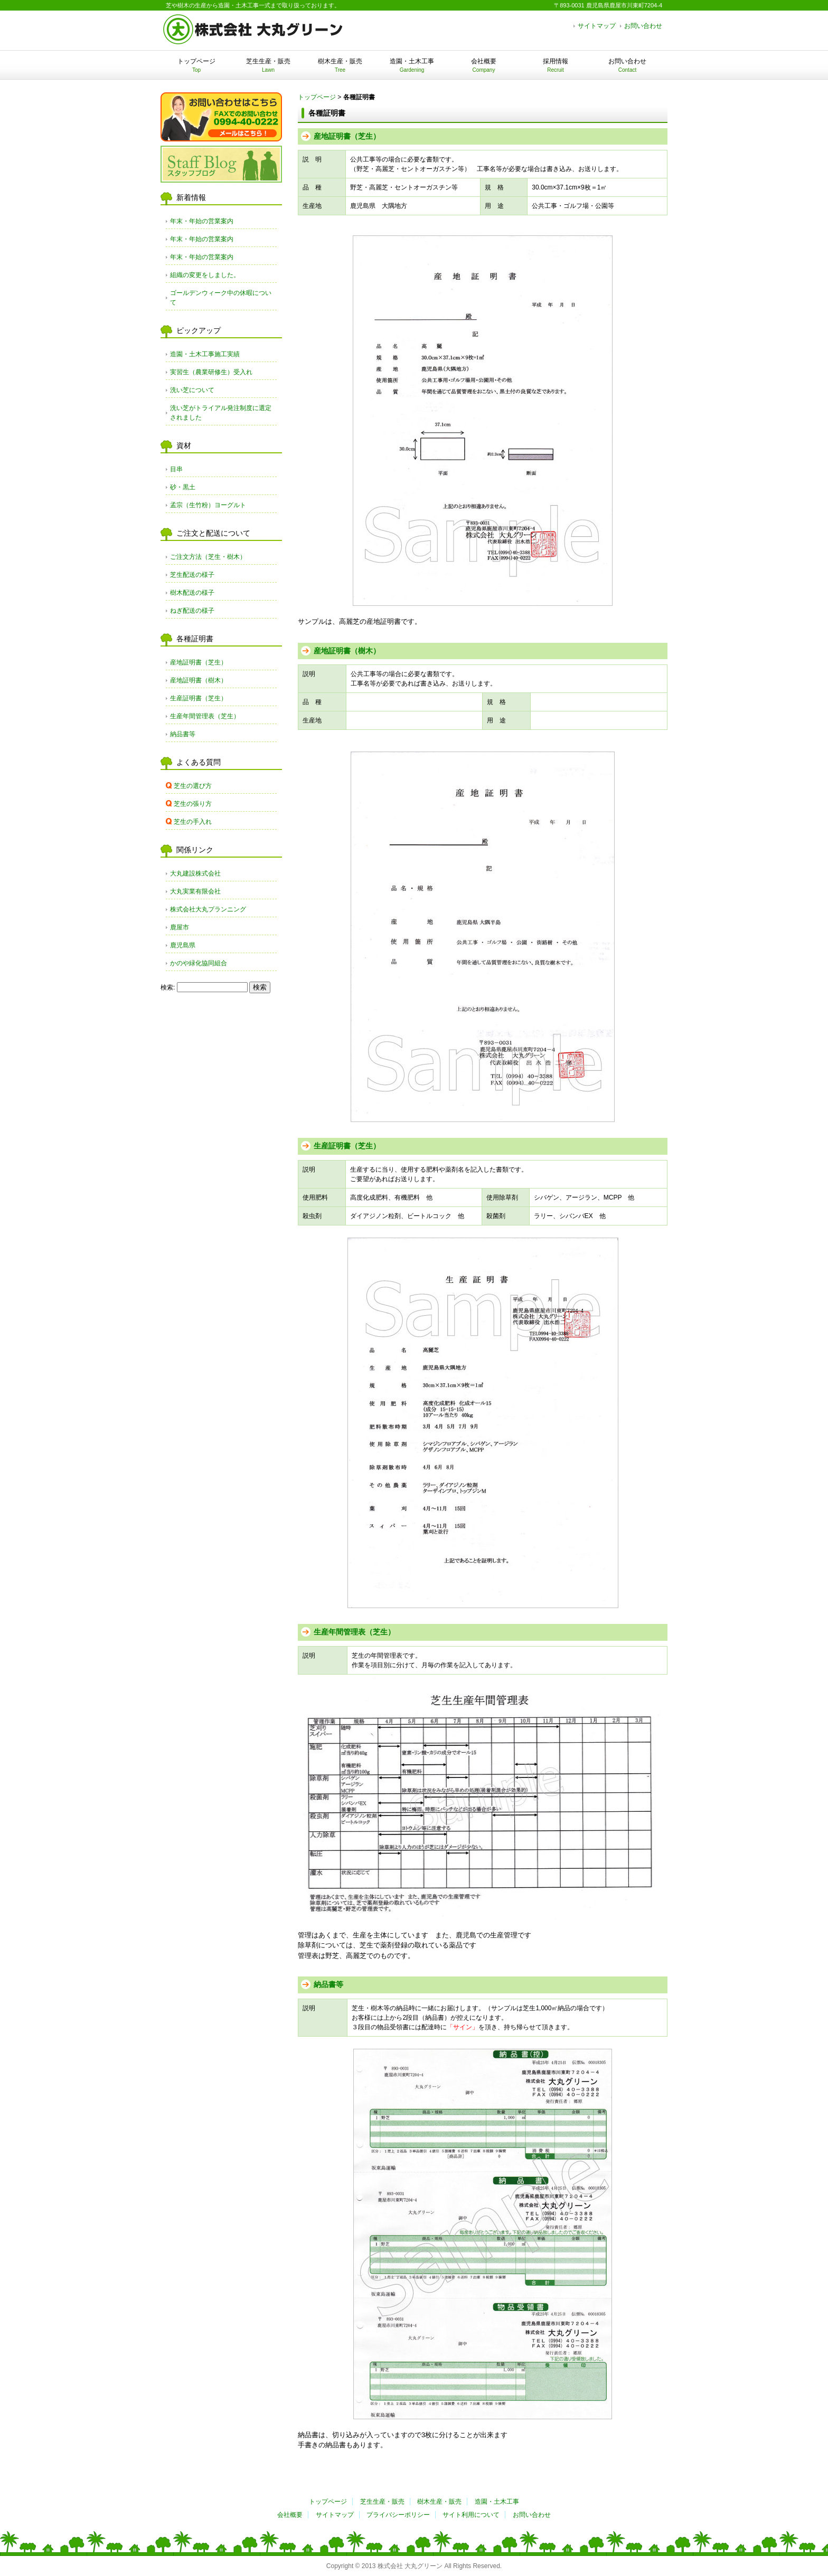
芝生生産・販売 (268, 65)
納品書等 (328, 1984)
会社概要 (483, 65)
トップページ (196, 65)
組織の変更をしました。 (205, 275)
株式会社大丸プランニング (208, 909)
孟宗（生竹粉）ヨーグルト (208, 505)
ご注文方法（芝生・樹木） (208, 556)
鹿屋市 (179, 927)
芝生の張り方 (193, 803)
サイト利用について (471, 2514)
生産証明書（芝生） (347, 1146)
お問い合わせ (643, 26)
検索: (168, 987)
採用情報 (555, 65)
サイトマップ (597, 26)
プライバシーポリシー (398, 2514)
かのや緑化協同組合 (198, 963)
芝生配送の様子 (192, 574)
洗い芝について (192, 390)
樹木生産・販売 (340, 65)
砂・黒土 (182, 487)
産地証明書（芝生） (347, 136)
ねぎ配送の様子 (192, 610)
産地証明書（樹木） (347, 651)
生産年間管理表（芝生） (354, 1632)
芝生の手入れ (193, 821)
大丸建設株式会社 (195, 873)
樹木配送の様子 (192, 592)
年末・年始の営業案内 (201, 221)
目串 (176, 469)
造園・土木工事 (412, 65)
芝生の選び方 (193, 786)
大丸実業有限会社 (195, 891)
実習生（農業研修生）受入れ (211, 372)
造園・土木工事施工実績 (205, 354)
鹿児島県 (182, 945)
